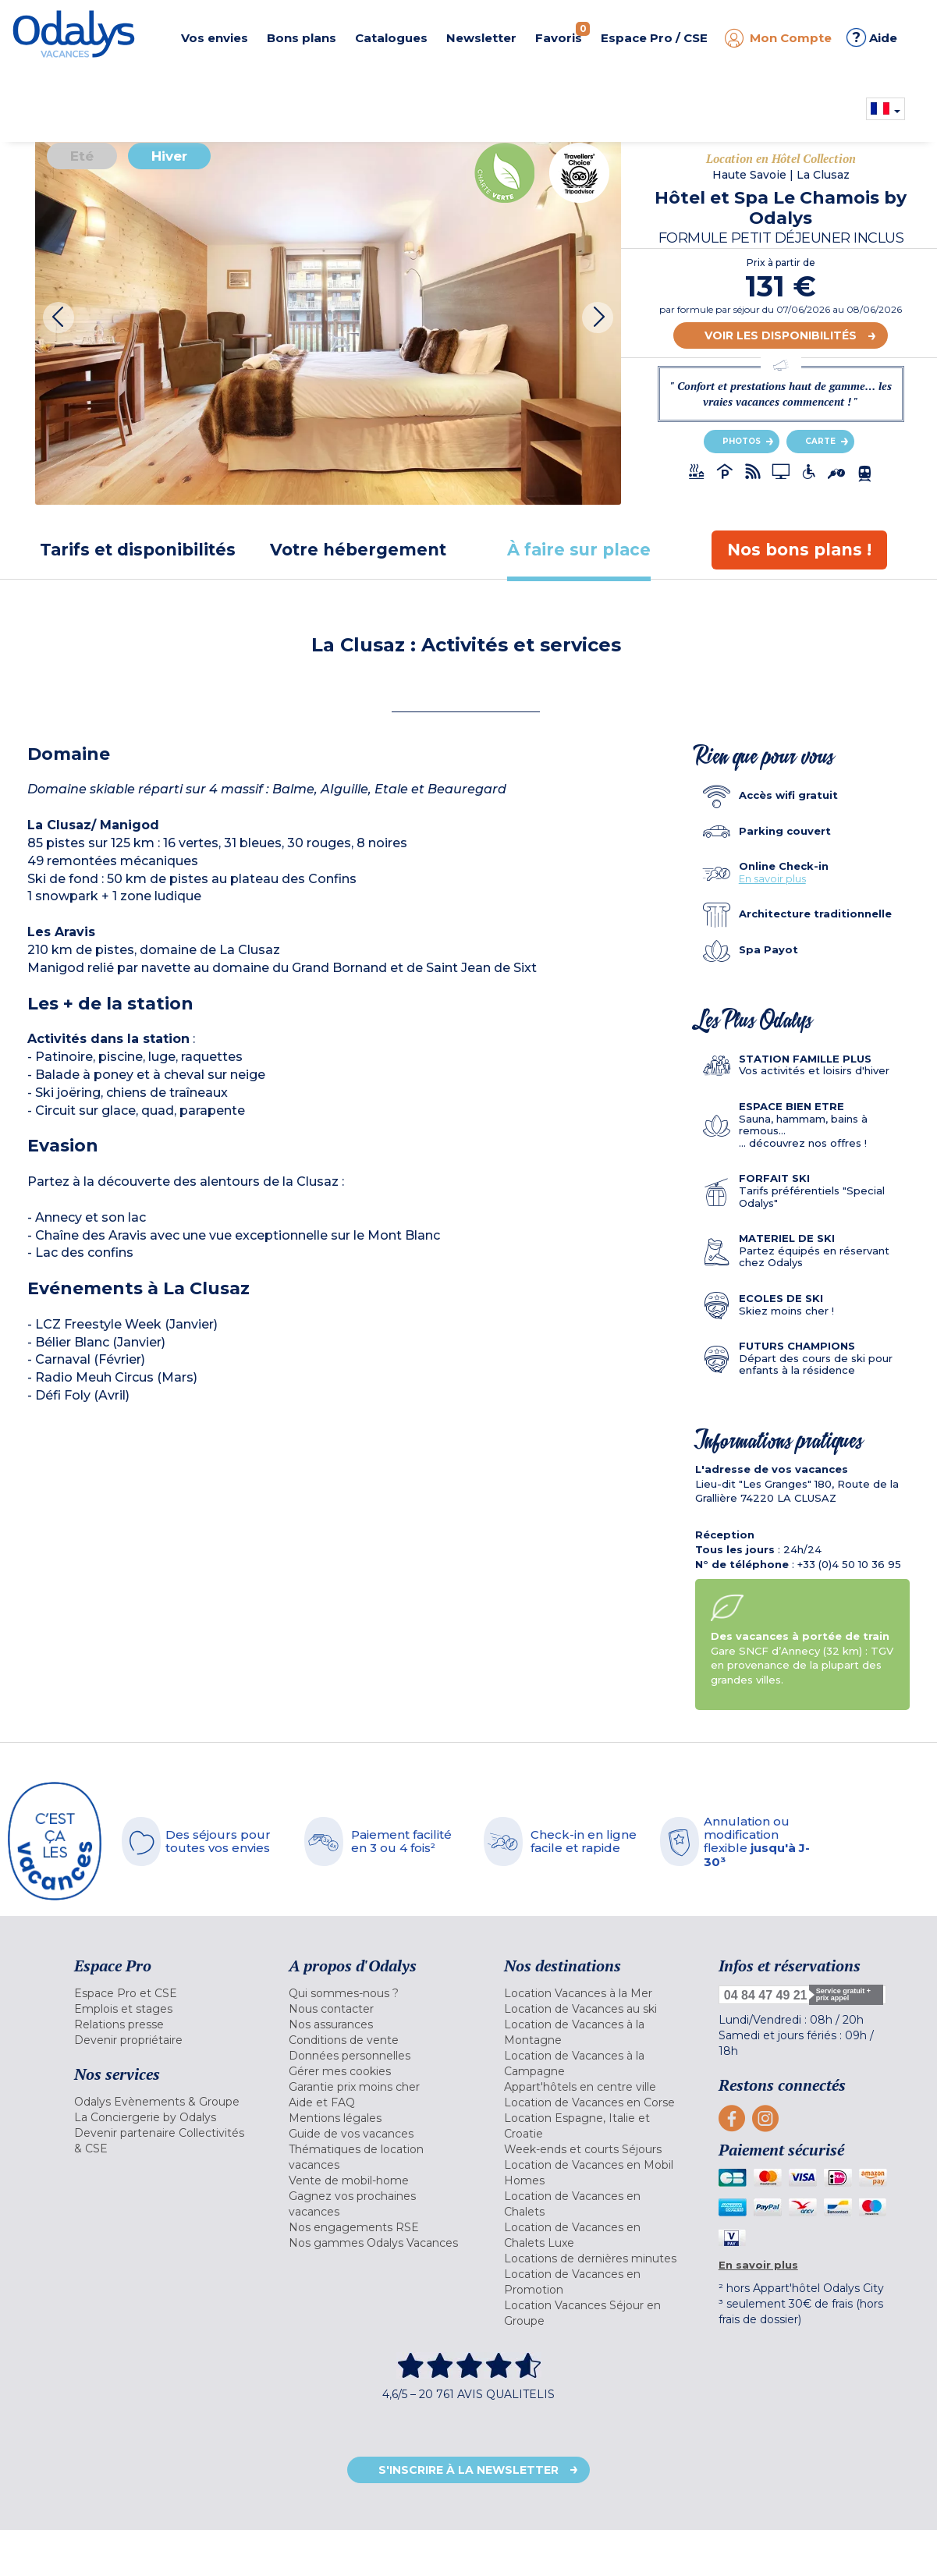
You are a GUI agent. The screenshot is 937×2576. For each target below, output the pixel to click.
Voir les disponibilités (781, 335)
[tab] (137, 549)
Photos (741, 441)
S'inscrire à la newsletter (468, 2470)
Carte (820, 441)
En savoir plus (772, 878)
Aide (871, 37)
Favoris (562, 33)
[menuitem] (162, 1993)
